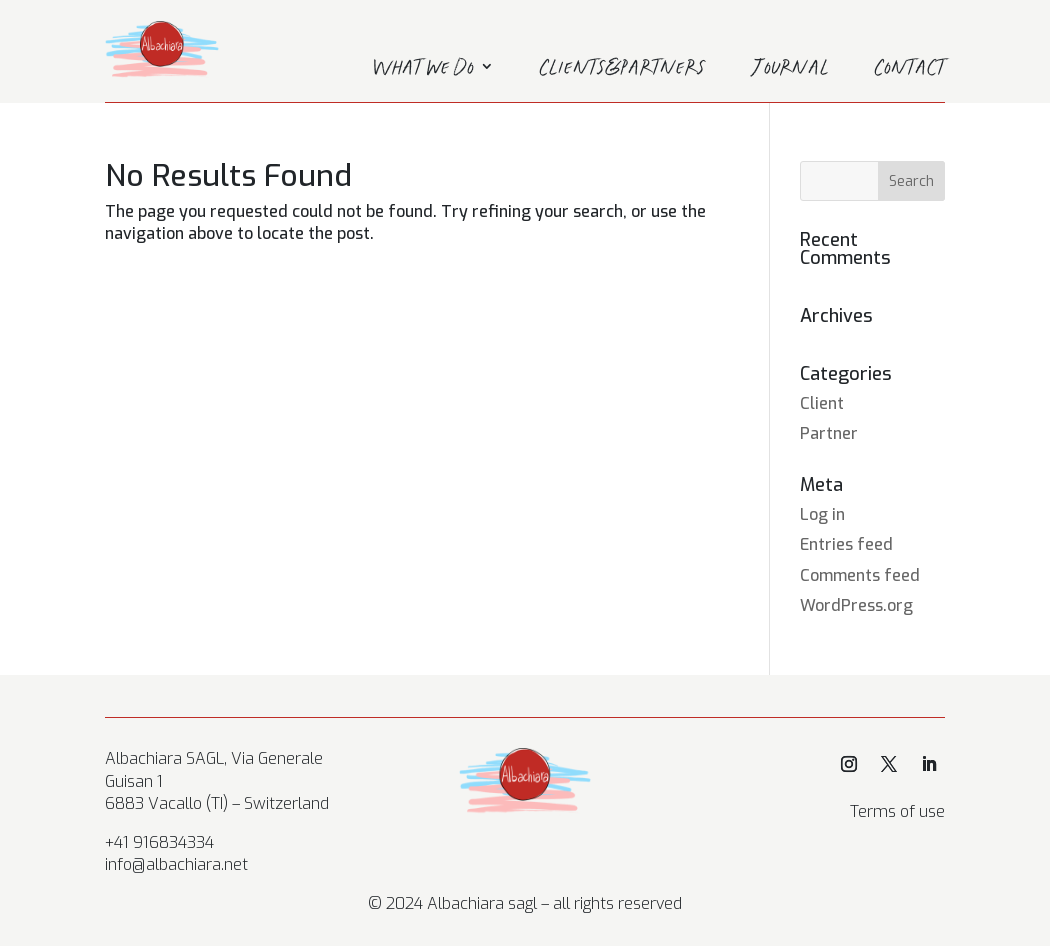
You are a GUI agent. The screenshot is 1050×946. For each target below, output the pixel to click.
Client (822, 403)
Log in (822, 514)
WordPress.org (856, 605)
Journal (790, 70)
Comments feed (860, 575)
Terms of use (897, 811)
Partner (829, 433)
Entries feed (846, 544)
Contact (910, 70)
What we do (423, 70)
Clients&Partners (623, 70)
